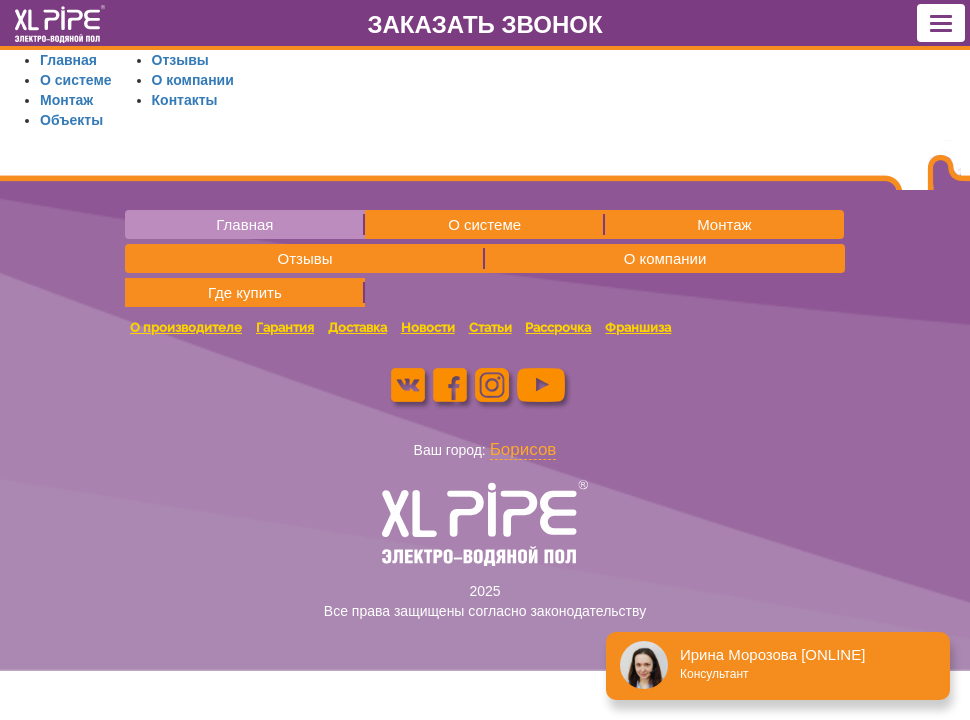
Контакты (185, 100)
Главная (68, 60)
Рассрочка (558, 327)
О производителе (186, 327)
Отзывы (180, 60)
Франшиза (638, 327)
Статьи (490, 327)
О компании (193, 80)
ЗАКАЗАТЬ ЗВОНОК (484, 24)
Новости (428, 327)
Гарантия (285, 327)
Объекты (71, 120)
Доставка (357, 327)
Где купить (245, 292)
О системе (76, 80)
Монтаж (66, 100)
